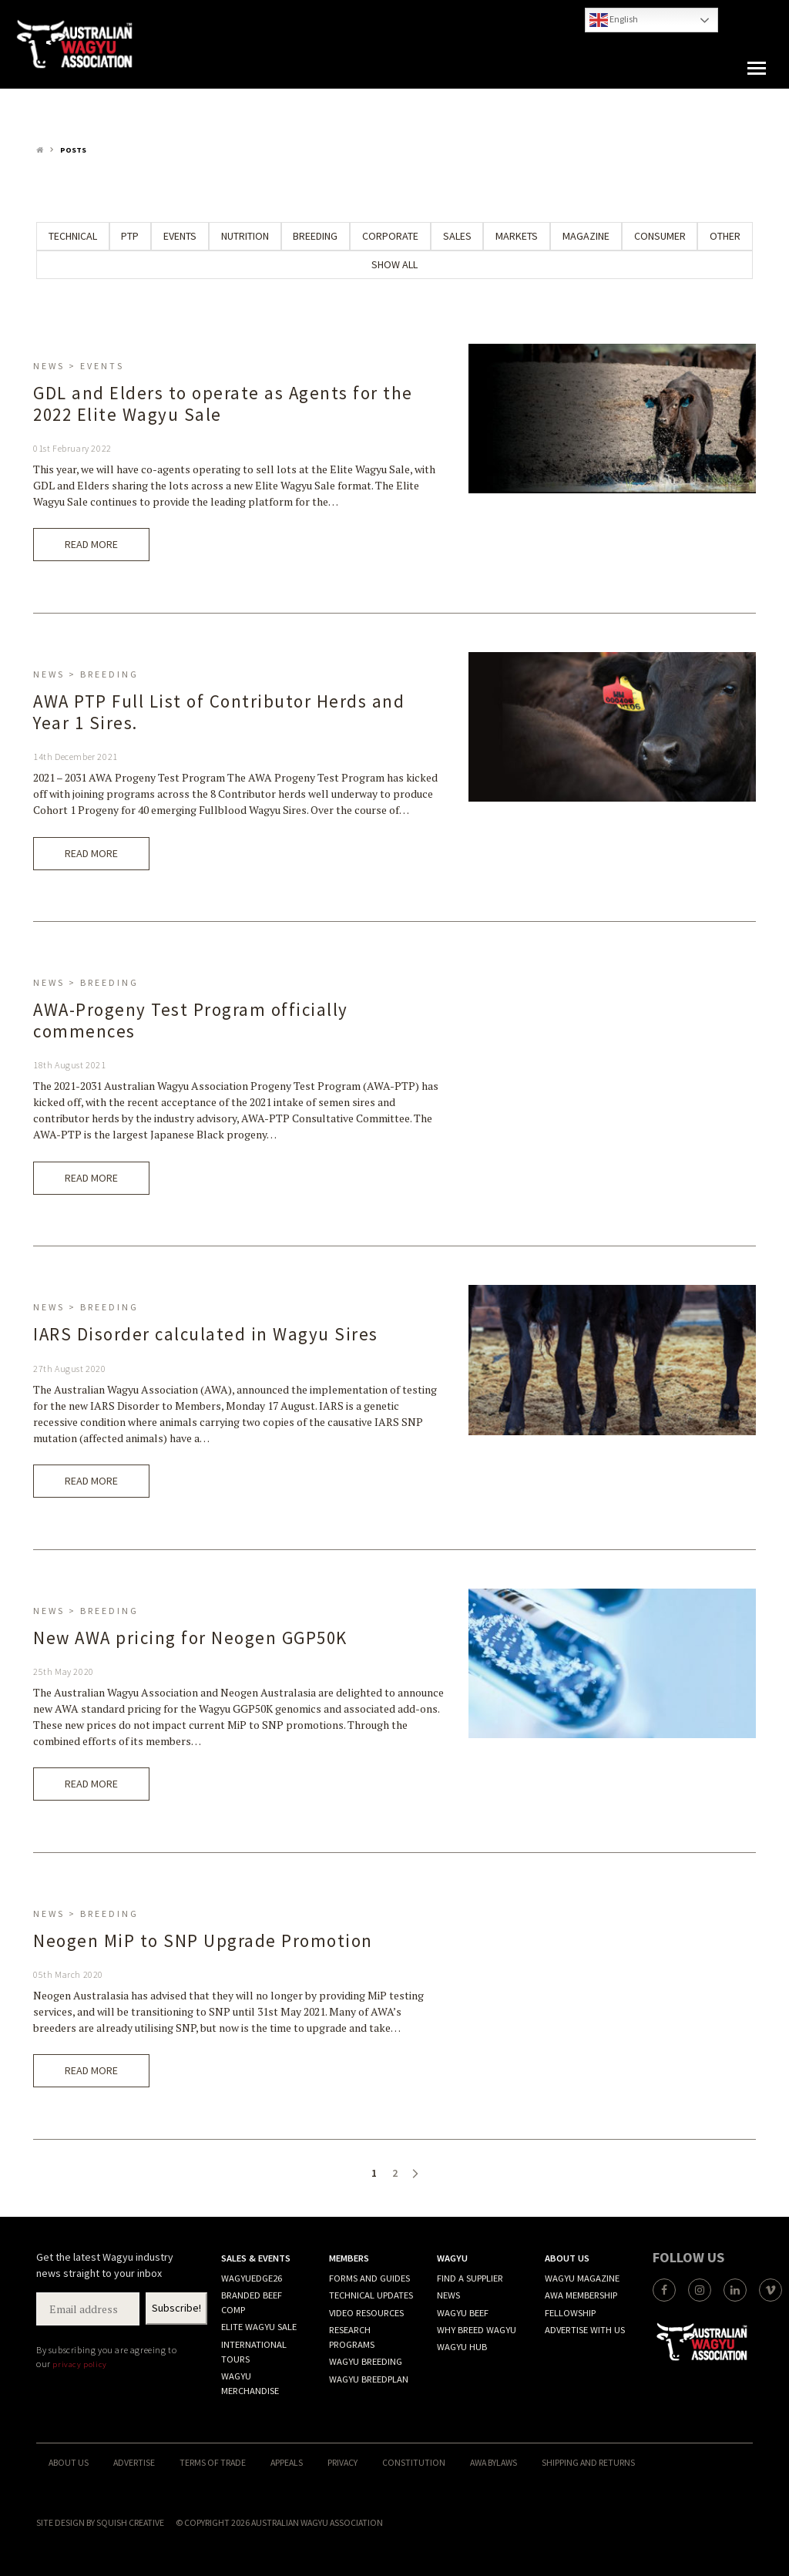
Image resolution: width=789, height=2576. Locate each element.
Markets (516, 236)
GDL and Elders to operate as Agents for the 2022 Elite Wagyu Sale (223, 403)
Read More (91, 544)
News (448, 2295)
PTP (130, 236)
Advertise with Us (585, 2330)
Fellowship (570, 2313)
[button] (756, 69)
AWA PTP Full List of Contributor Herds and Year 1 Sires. (219, 712)
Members (349, 2258)
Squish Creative (130, 2522)
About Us (567, 2258)
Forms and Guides (369, 2278)
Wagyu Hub (462, 2346)
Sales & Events (255, 2258)
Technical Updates (371, 2295)
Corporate (390, 236)
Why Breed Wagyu (476, 2330)
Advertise (134, 2462)
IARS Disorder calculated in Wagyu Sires (205, 1334)
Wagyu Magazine (582, 2278)
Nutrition (245, 236)
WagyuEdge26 (251, 2278)
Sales (457, 236)
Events (179, 236)
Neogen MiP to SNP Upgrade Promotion (203, 1940)
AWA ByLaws (493, 2462)
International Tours (254, 2352)
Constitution (413, 2462)
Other (725, 236)
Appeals (286, 2462)
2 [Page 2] (395, 2173)
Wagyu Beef (463, 2313)
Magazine (585, 236)
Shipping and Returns (588, 2462)
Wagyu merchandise (250, 2383)
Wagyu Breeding (365, 2361)
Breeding (315, 236)
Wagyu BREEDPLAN (368, 2379)
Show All (394, 264)
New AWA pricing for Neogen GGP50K (190, 1637)
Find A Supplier (470, 2278)
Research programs (351, 2337)
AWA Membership (581, 2295)
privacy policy (79, 2364)
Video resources (366, 2313)
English (613, 20)
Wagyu (452, 2258)
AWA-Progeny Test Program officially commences (190, 1020)
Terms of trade (213, 2462)
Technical (73, 236)
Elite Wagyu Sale (259, 2326)
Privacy (342, 2462)
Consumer (660, 236)
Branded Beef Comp (251, 2302)
